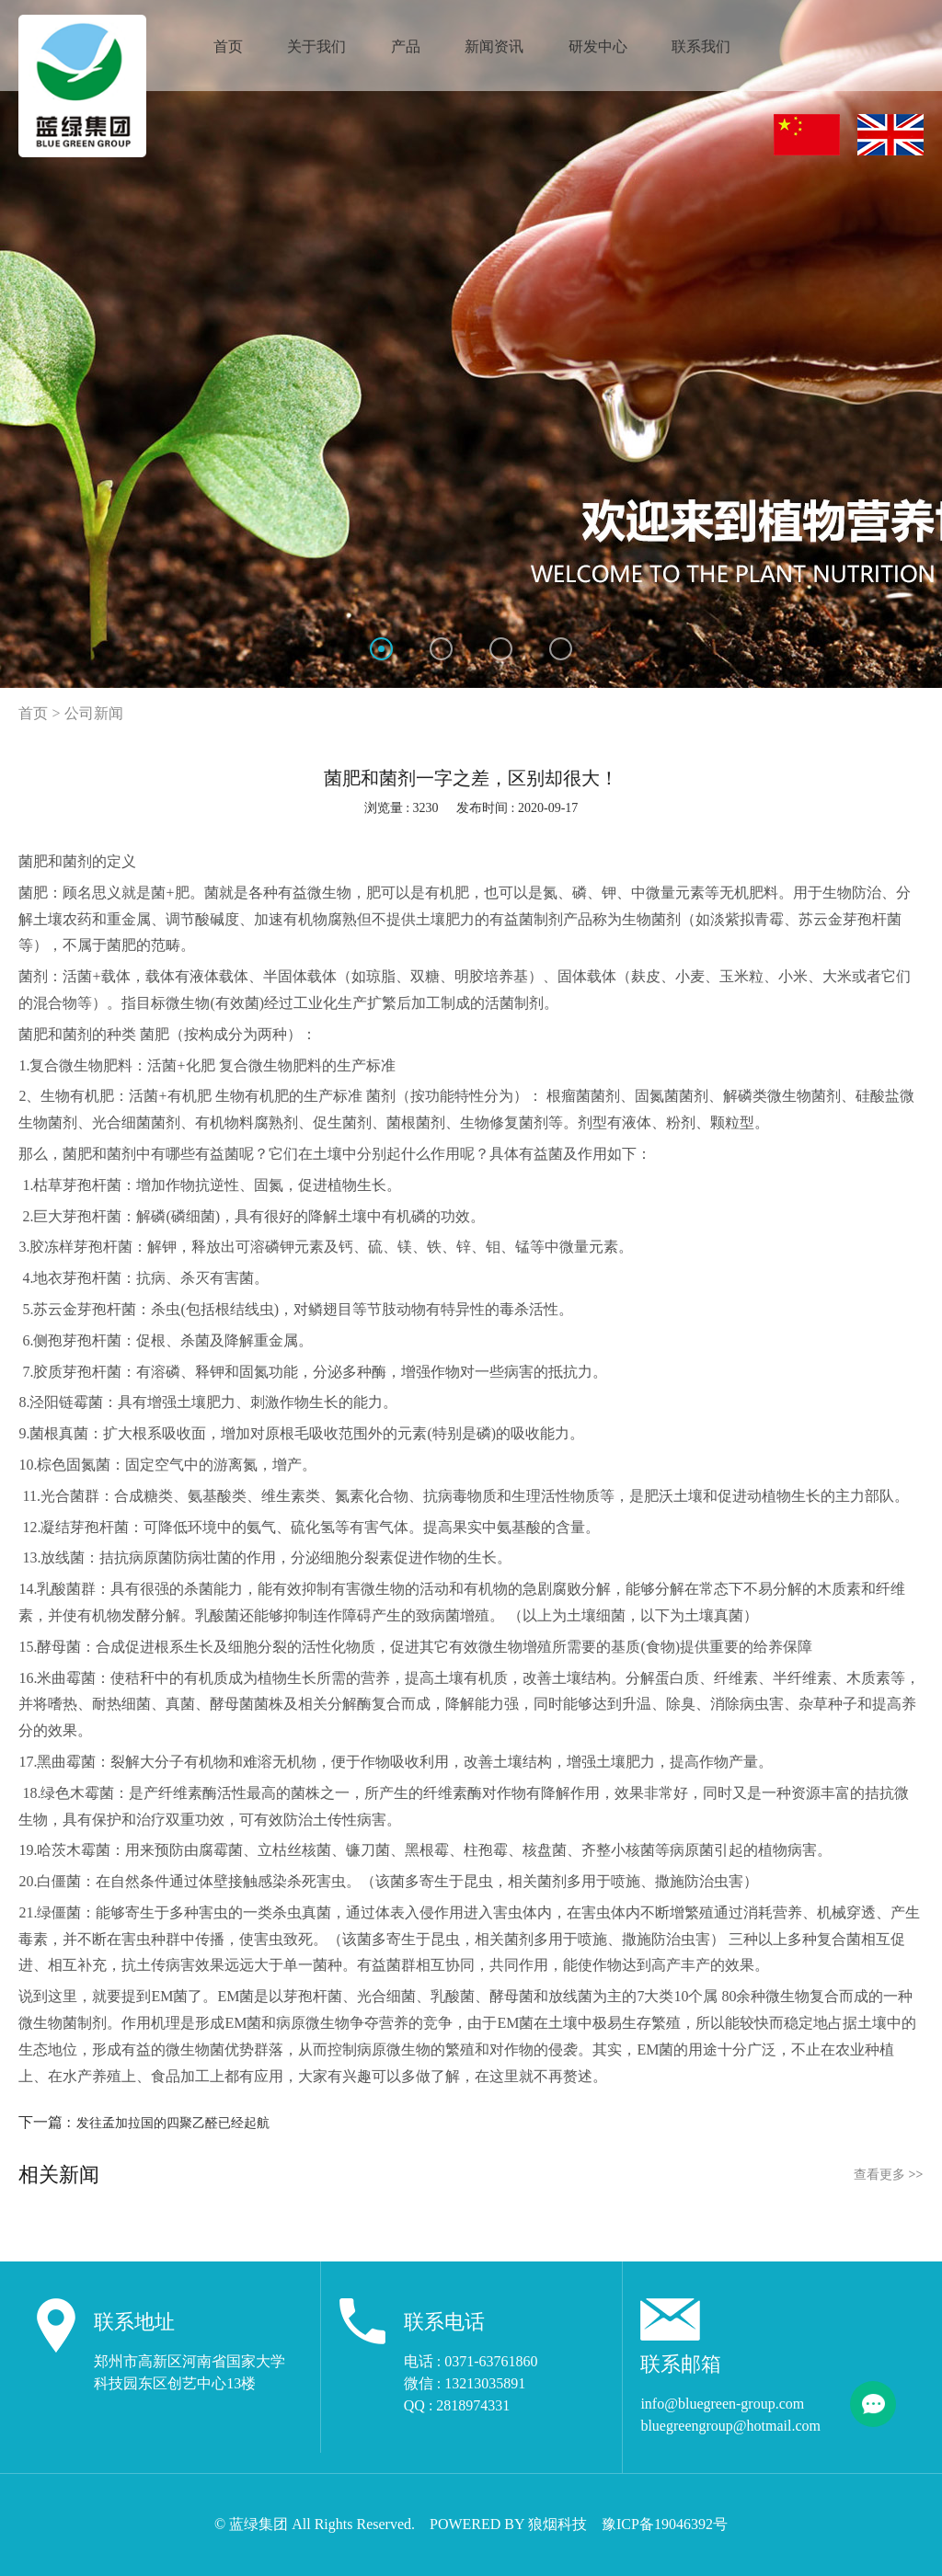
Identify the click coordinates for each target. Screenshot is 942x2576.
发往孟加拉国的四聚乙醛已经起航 (173, 2123)
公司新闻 (93, 713)
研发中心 (598, 47)
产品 (405, 47)
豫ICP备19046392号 (665, 2524)
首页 (228, 47)
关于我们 (316, 47)
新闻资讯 (494, 47)
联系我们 (701, 47)
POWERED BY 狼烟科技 (508, 2524)
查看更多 (888, 2174)
